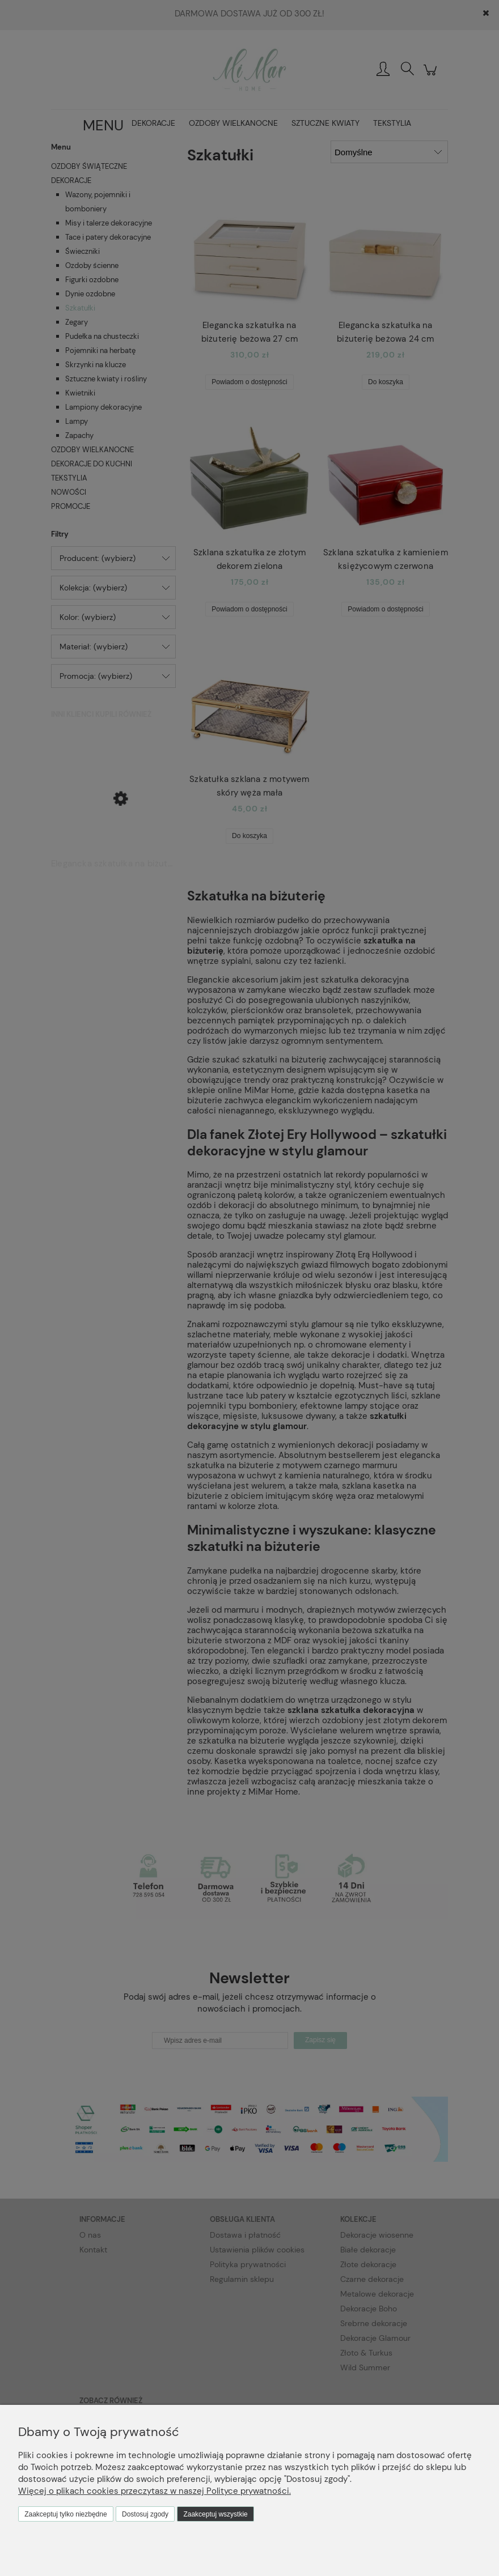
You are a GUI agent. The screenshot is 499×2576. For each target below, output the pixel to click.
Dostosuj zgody (145, 2514)
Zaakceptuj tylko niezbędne (65, 2514)
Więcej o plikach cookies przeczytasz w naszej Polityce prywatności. (154, 2491)
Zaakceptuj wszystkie (215, 2514)
